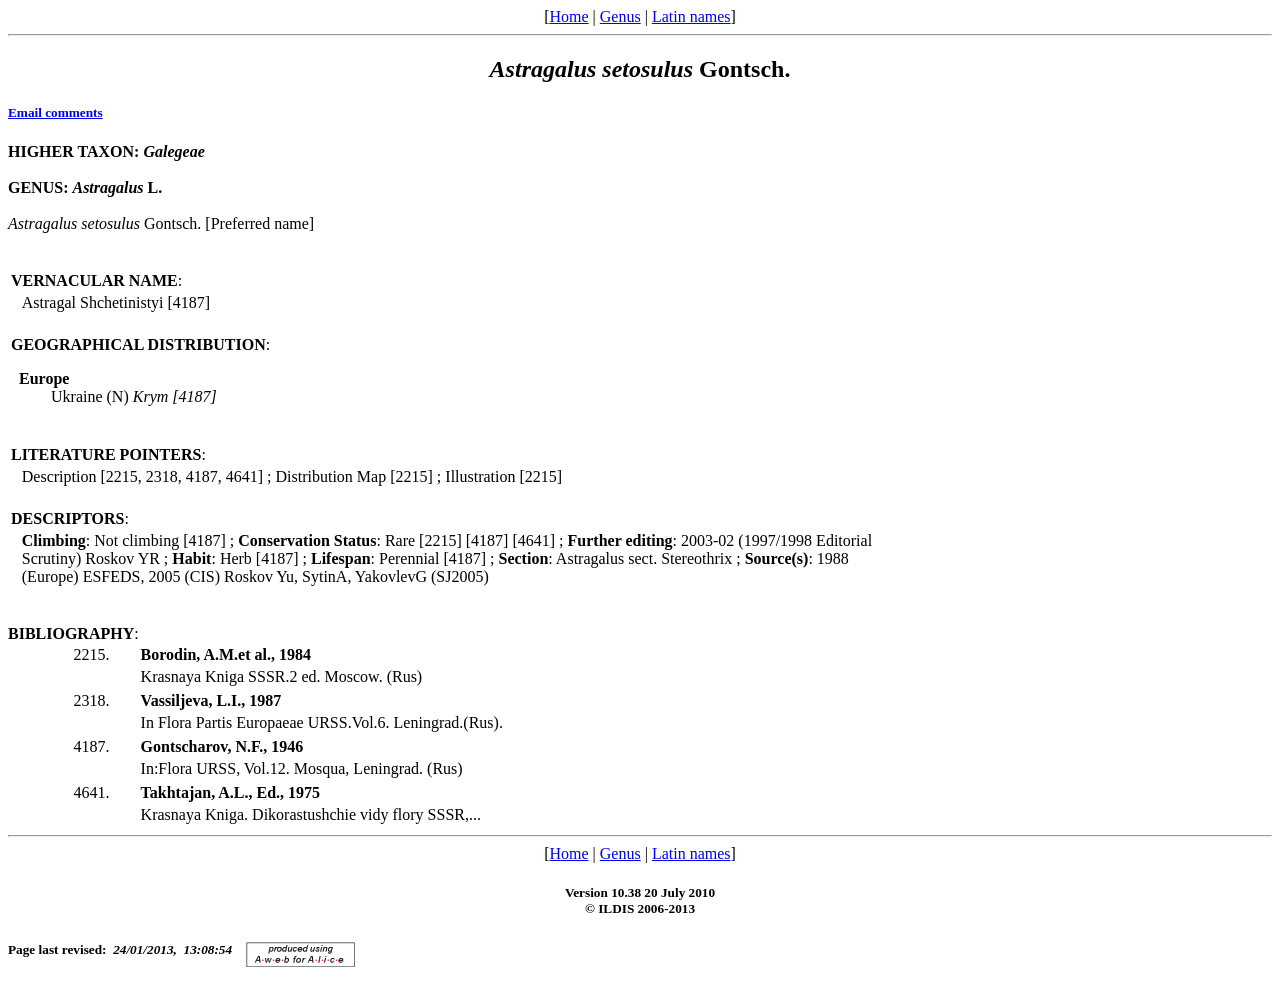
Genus (620, 16)
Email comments (55, 112)
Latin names (691, 16)
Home (568, 16)
